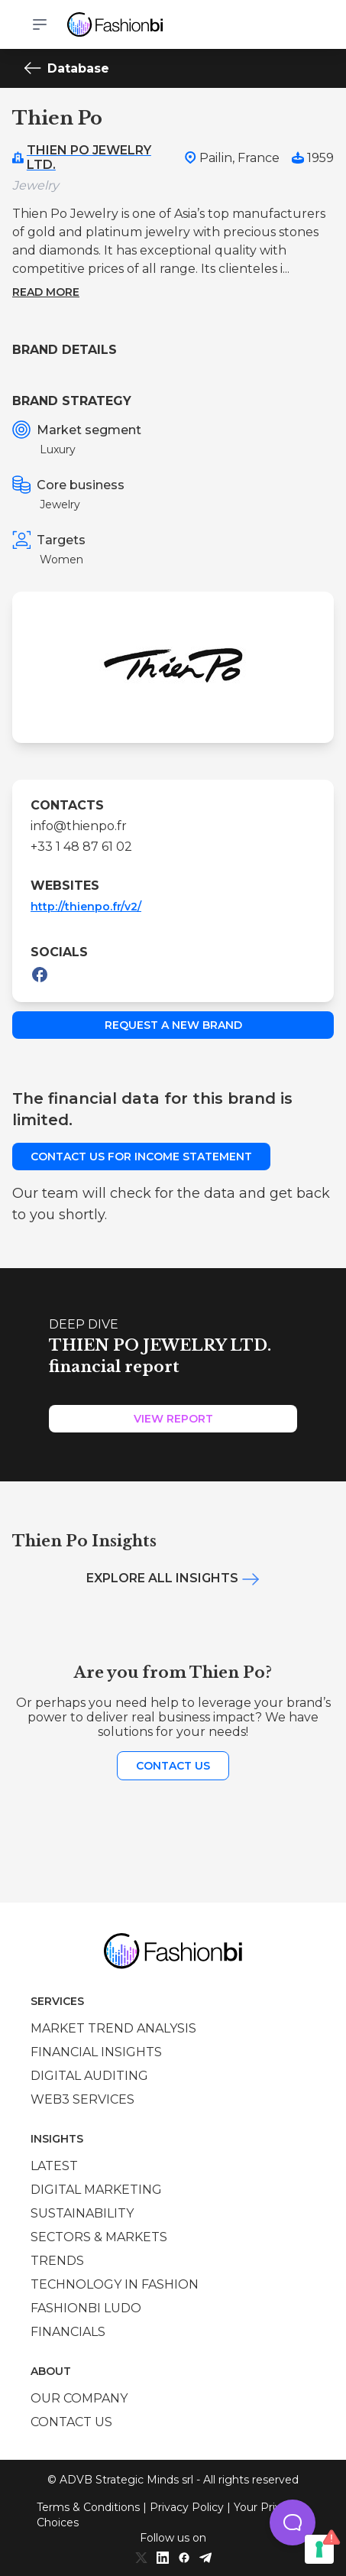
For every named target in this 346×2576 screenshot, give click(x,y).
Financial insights (96, 2052)
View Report (173, 1419)
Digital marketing (96, 2189)
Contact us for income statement (141, 1156)
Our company (79, 2398)
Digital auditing (89, 2075)
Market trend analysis (113, 2028)
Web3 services (82, 2099)
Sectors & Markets (99, 2237)
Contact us (173, 1766)
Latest (54, 2166)
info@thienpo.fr (79, 826)
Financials (68, 2332)
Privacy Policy (187, 2507)
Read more (45, 292)
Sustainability (82, 2213)
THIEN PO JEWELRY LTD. (89, 157)
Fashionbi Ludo (86, 2308)
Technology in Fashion (115, 2284)
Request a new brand (173, 1025)
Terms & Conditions (88, 2507)
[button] (292, 2522)
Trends (57, 2260)
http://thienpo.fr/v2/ (86, 906)
